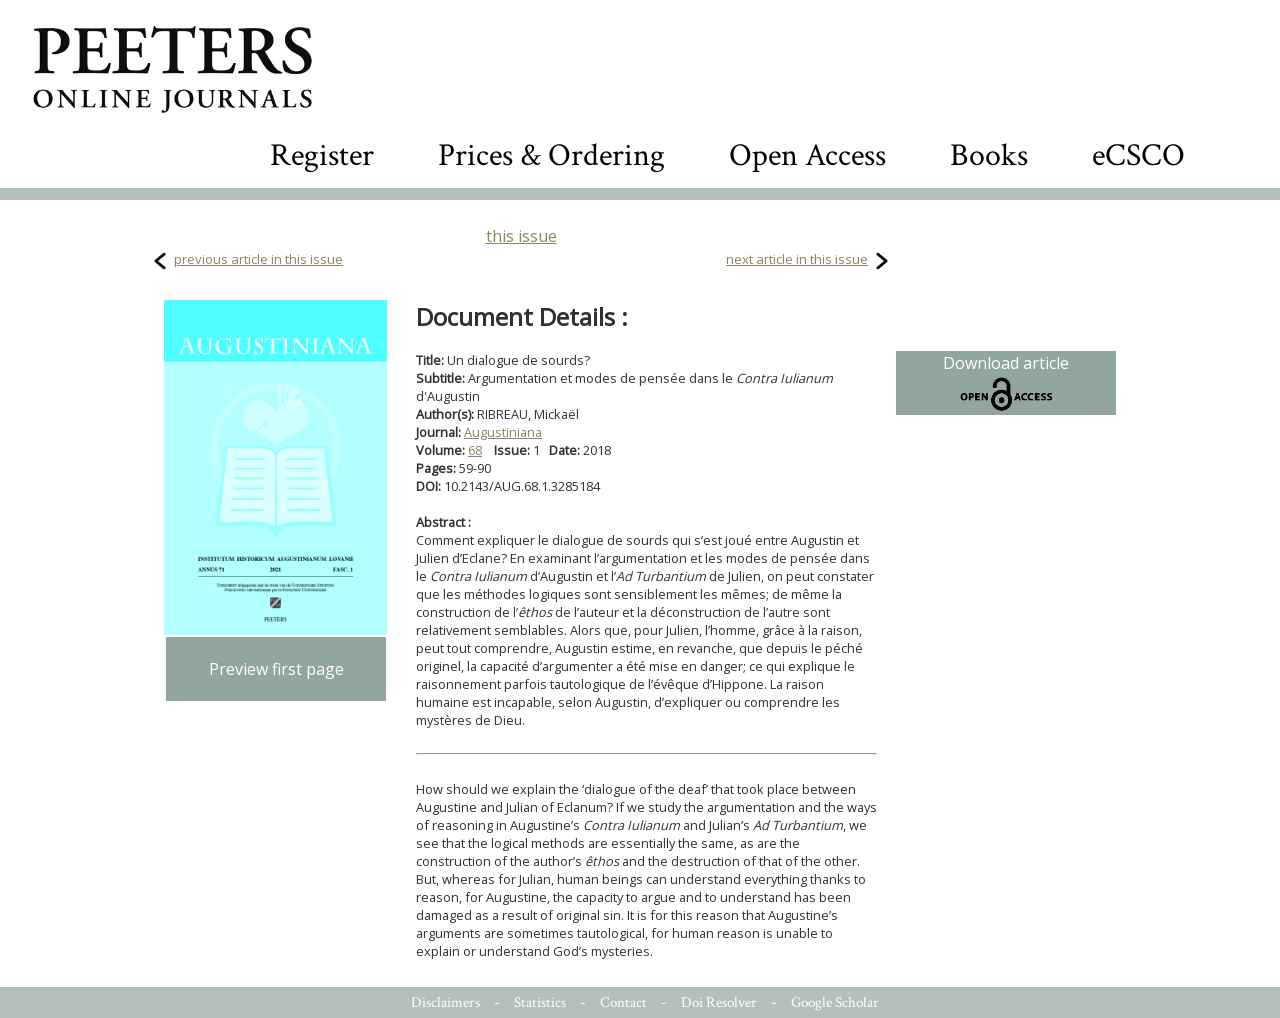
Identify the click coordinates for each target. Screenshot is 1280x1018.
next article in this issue (797, 259)
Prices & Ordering (551, 155)
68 (475, 450)
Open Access (807, 155)
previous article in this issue (258, 259)
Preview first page (276, 669)
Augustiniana (503, 432)
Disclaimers (445, 1002)
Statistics (540, 1002)
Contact (623, 1002)
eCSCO (1138, 155)
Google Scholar (835, 1002)
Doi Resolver (719, 1002)
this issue (521, 236)
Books (989, 155)
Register (322, 155)
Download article (1006, 383)
